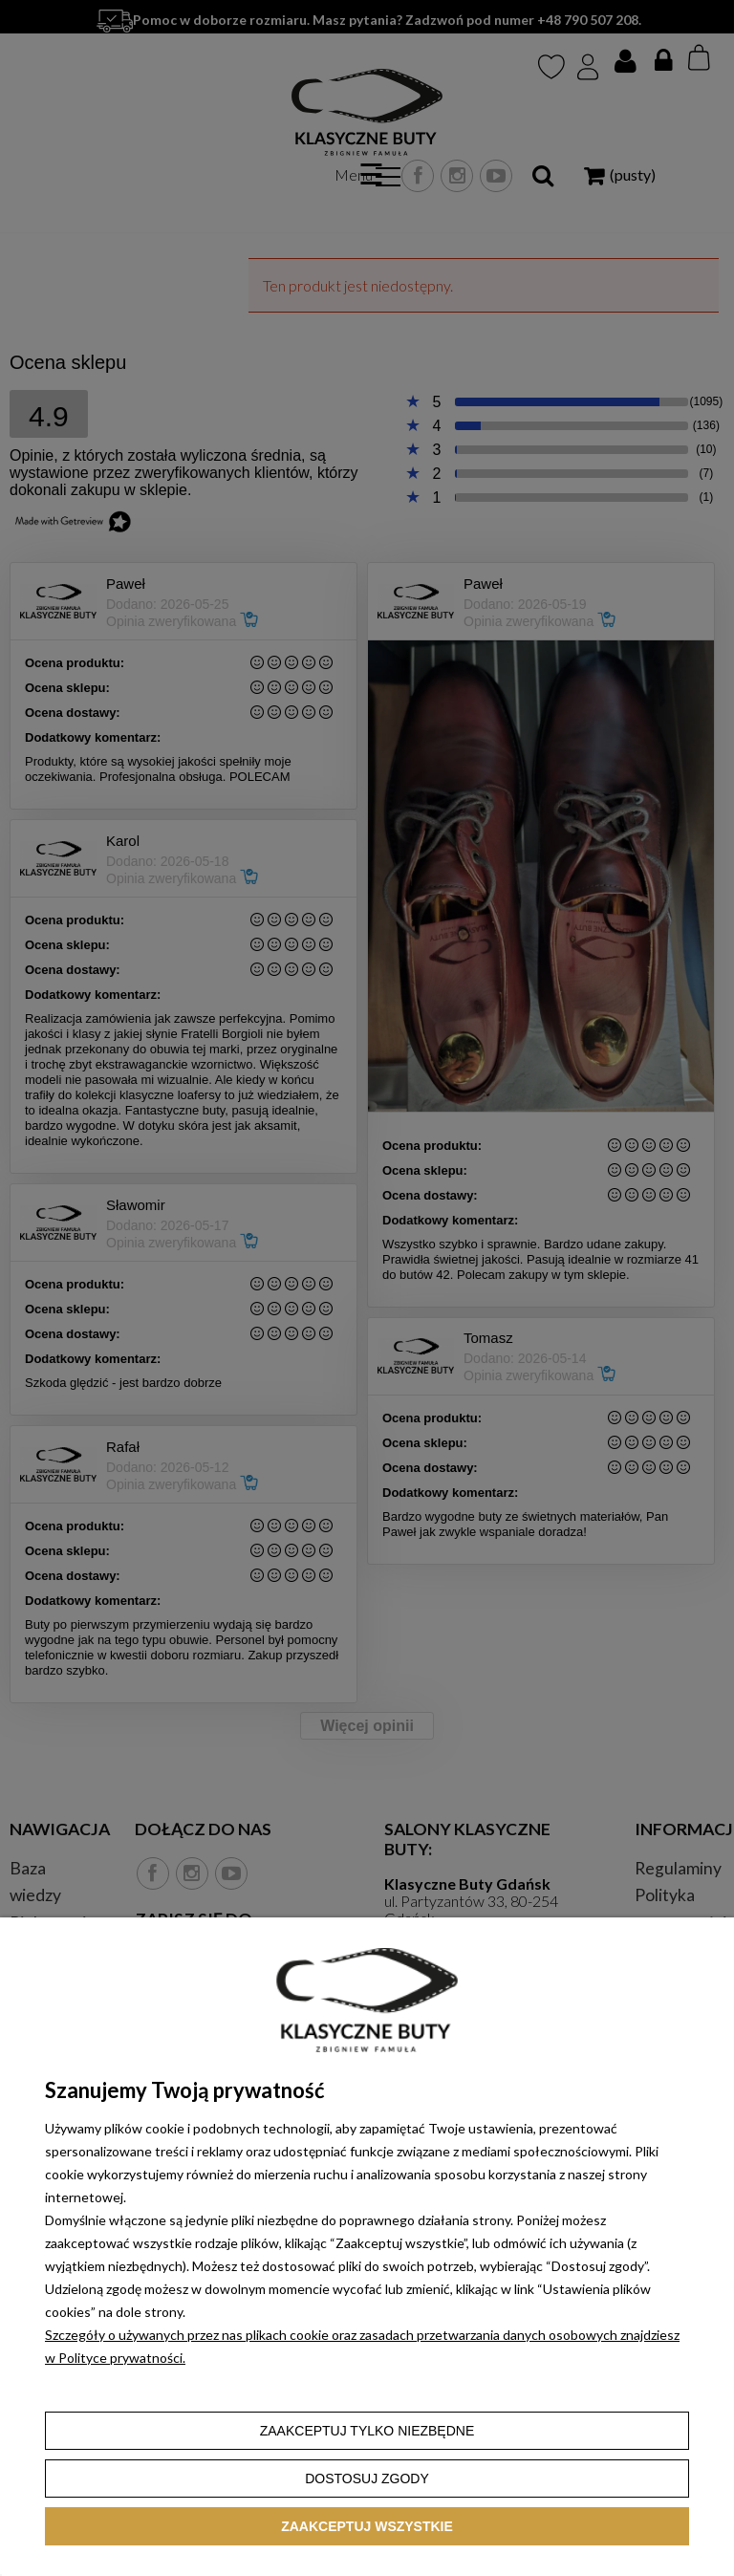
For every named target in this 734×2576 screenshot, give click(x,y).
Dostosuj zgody (367, 2478)
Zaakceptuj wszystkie (367, 2526)
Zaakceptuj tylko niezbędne (367, 2430)
